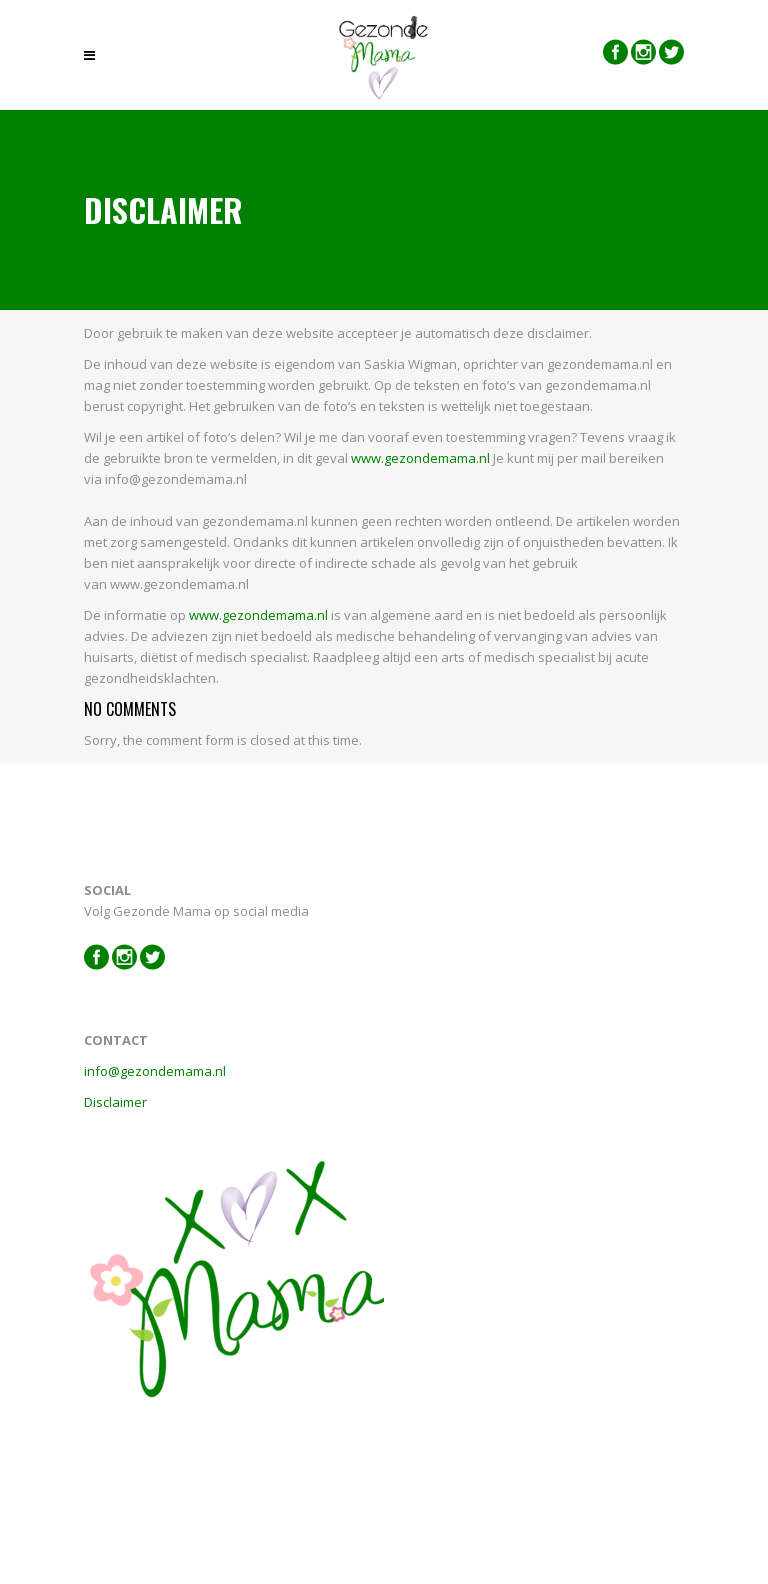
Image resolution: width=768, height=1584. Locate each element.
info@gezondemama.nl (155, 1071)
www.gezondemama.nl (420, 458)
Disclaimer (115, 1102)
